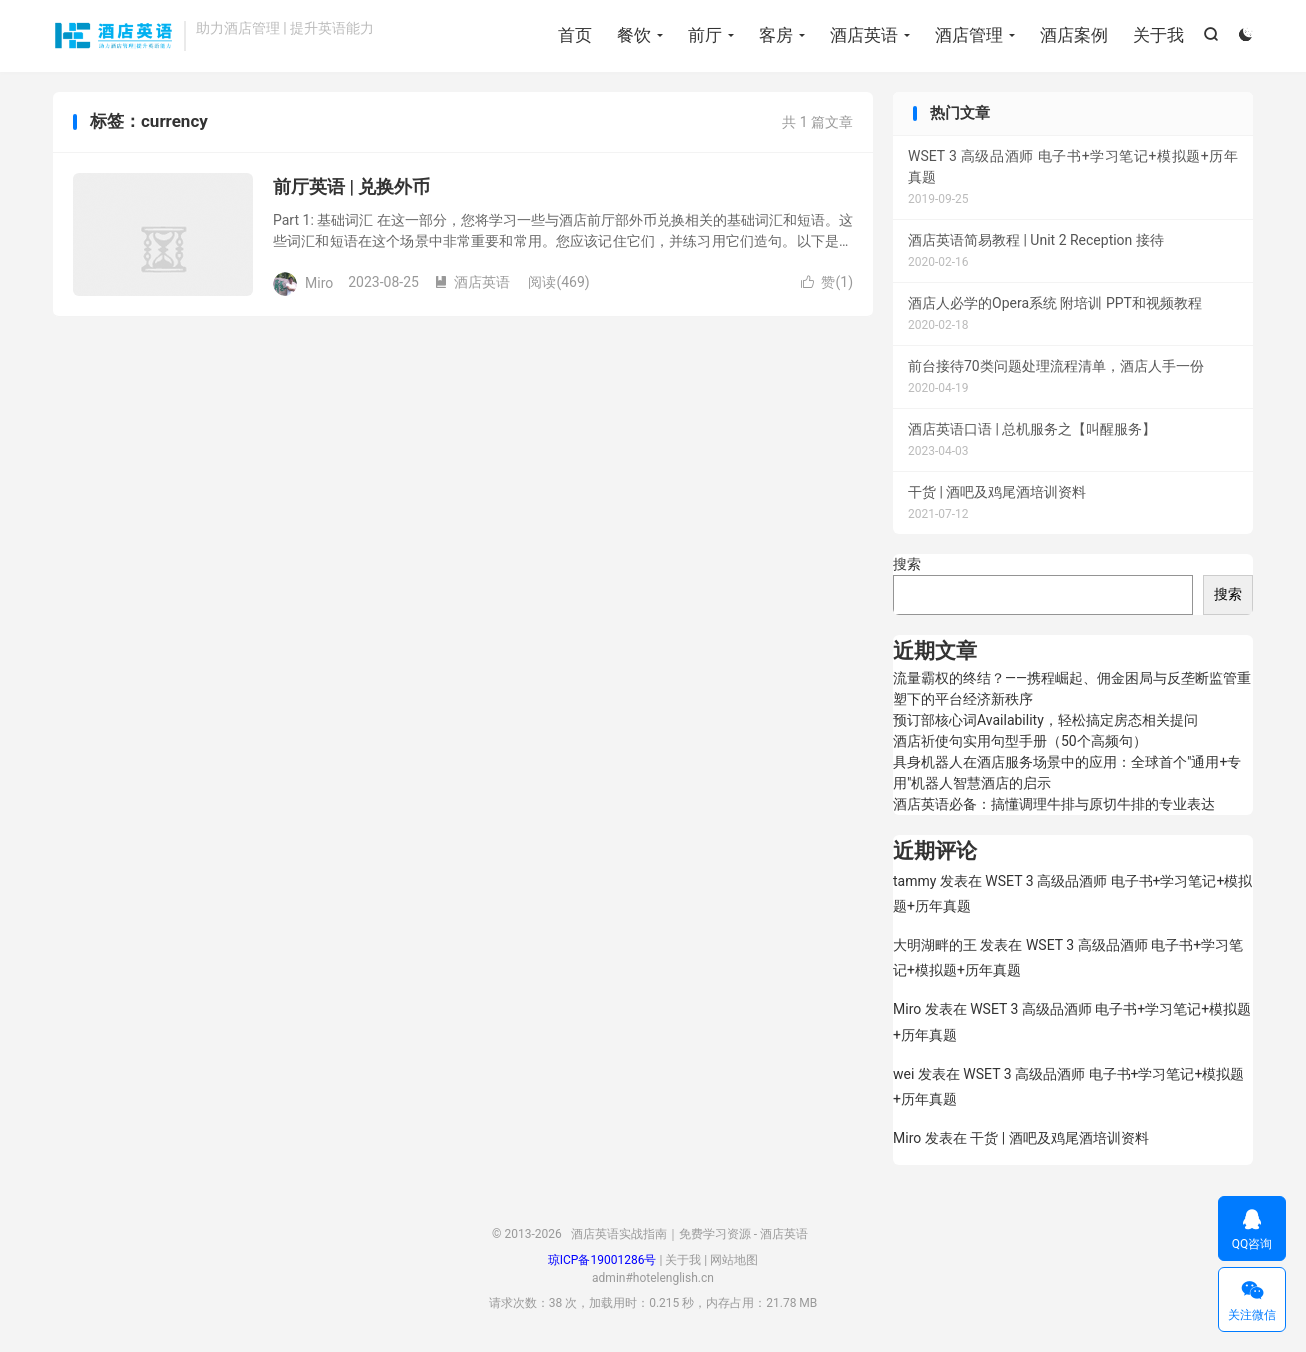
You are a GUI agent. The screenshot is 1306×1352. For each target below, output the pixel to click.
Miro (907, 1009)
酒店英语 (864, 35)
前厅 (705, 35)
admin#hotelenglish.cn (653, 1278)
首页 (575, 35)
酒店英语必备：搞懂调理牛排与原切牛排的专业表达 (1054, 804)
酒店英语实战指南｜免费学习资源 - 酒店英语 (113, 36)
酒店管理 (969, 35)
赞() (827, 282)
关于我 (1158, 35)
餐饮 (634, 35)
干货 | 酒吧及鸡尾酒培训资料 (1059, 1138)
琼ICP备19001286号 (602, 1260)
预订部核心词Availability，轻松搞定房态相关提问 (1045, 720)
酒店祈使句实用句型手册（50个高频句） (1020, 741)
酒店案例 (1074, 35)
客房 (776, 35)
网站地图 (734, 1260)
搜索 (907, 564)
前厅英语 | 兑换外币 (351, 186)
